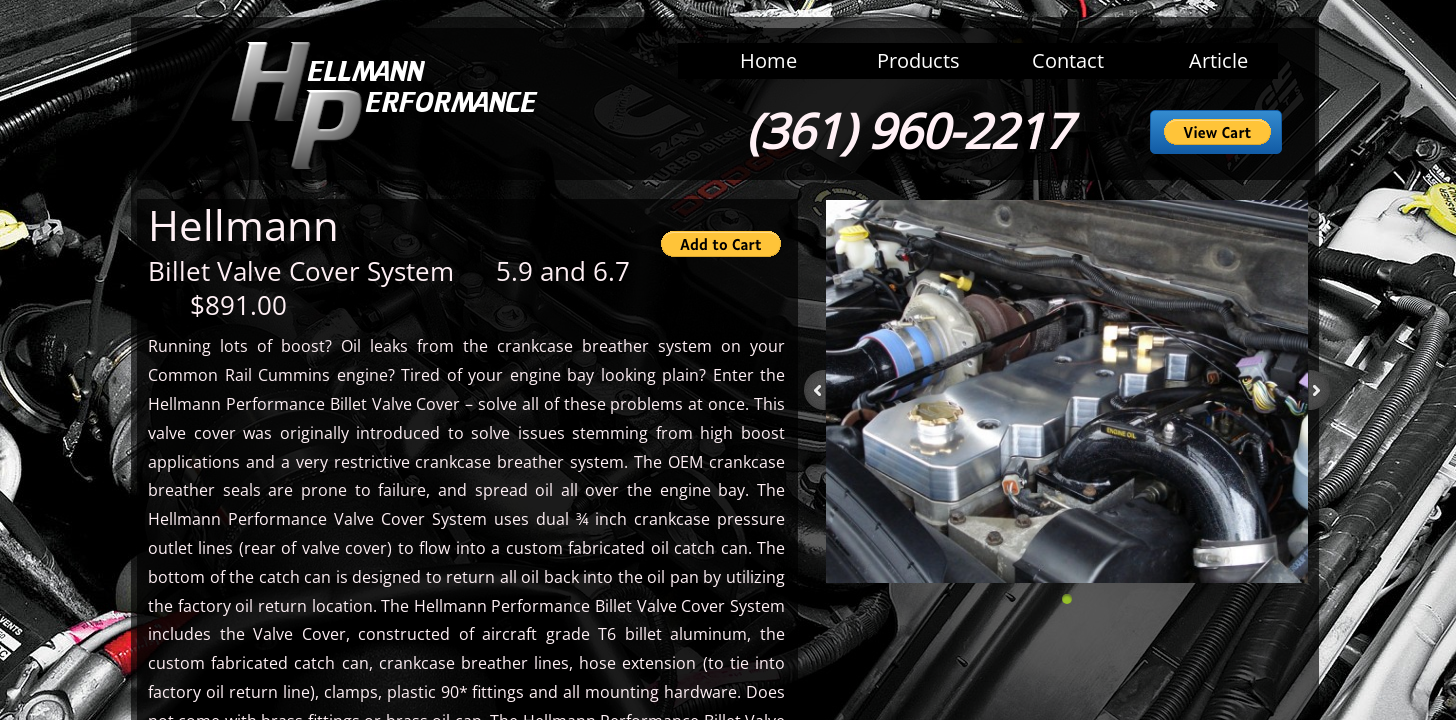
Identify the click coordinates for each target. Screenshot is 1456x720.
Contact (1068, 60)
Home (768, 60)
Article (1218, 60)
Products (918, 60)
